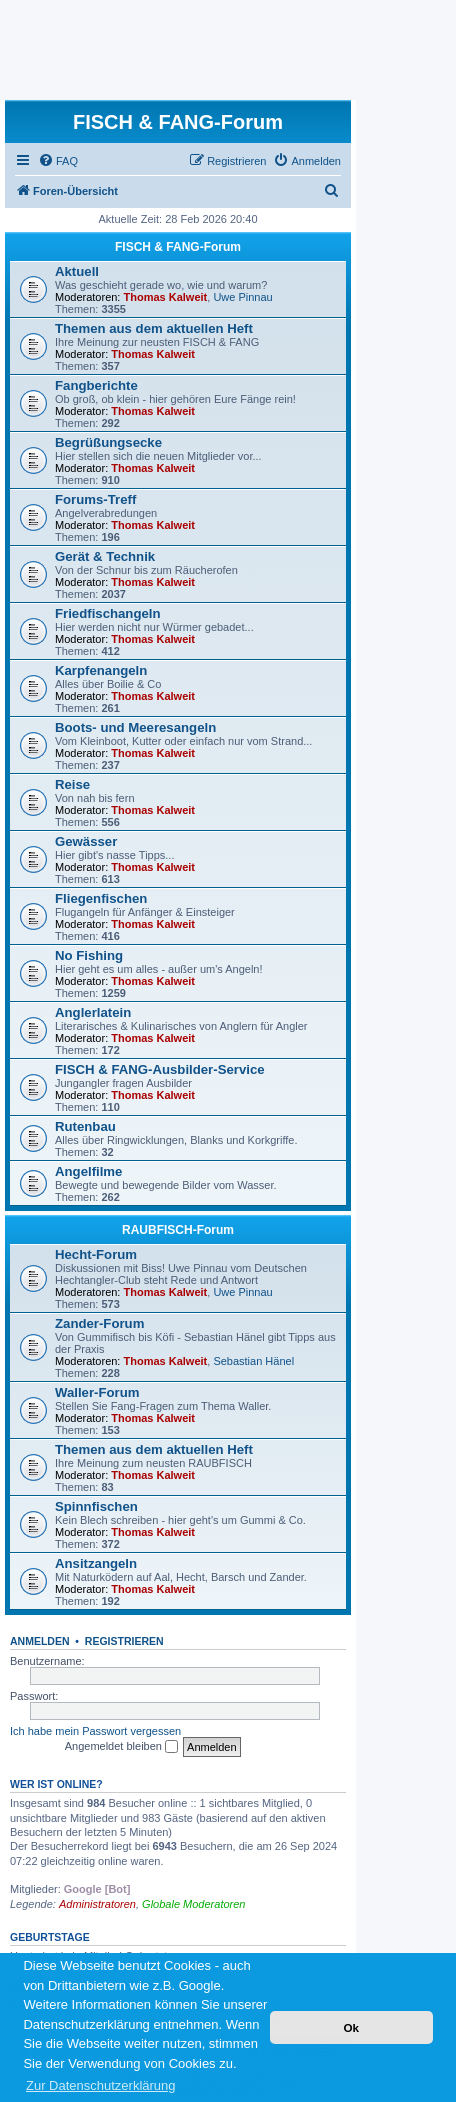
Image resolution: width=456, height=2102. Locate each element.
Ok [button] (351, 2027)
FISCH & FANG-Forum (178, 247)
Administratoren (97, 1904)
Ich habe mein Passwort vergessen (95, 1731)
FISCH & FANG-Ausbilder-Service (160, 1069)
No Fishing (89, 955)
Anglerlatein (93, 1012)
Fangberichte (96, 385)
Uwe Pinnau (242, 297)
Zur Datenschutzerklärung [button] (101, 2085)
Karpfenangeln (101, 670)
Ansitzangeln (96, 1563)
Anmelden (40, 1641)
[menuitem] (58, 161)
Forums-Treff (95, 499)
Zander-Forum (99, 1323)
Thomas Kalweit (166, 297)
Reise (72, 784)
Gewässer (86, 841)
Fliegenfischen (101, 898)
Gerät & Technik (105, 556)
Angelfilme (88, 1171)
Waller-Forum (97, 1392)
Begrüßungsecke (108, 442)
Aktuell (77, 271)
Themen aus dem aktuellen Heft (154, 328)
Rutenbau (85, 1126)
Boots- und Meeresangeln (135, 727)
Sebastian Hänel (253, 1361)
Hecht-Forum (96, 1254)
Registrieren (124, 1641)
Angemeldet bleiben (121, 1747)
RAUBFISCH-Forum (178, 1230)
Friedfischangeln (108, 613)
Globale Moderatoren (193, 1904)
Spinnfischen (96, 1506)
